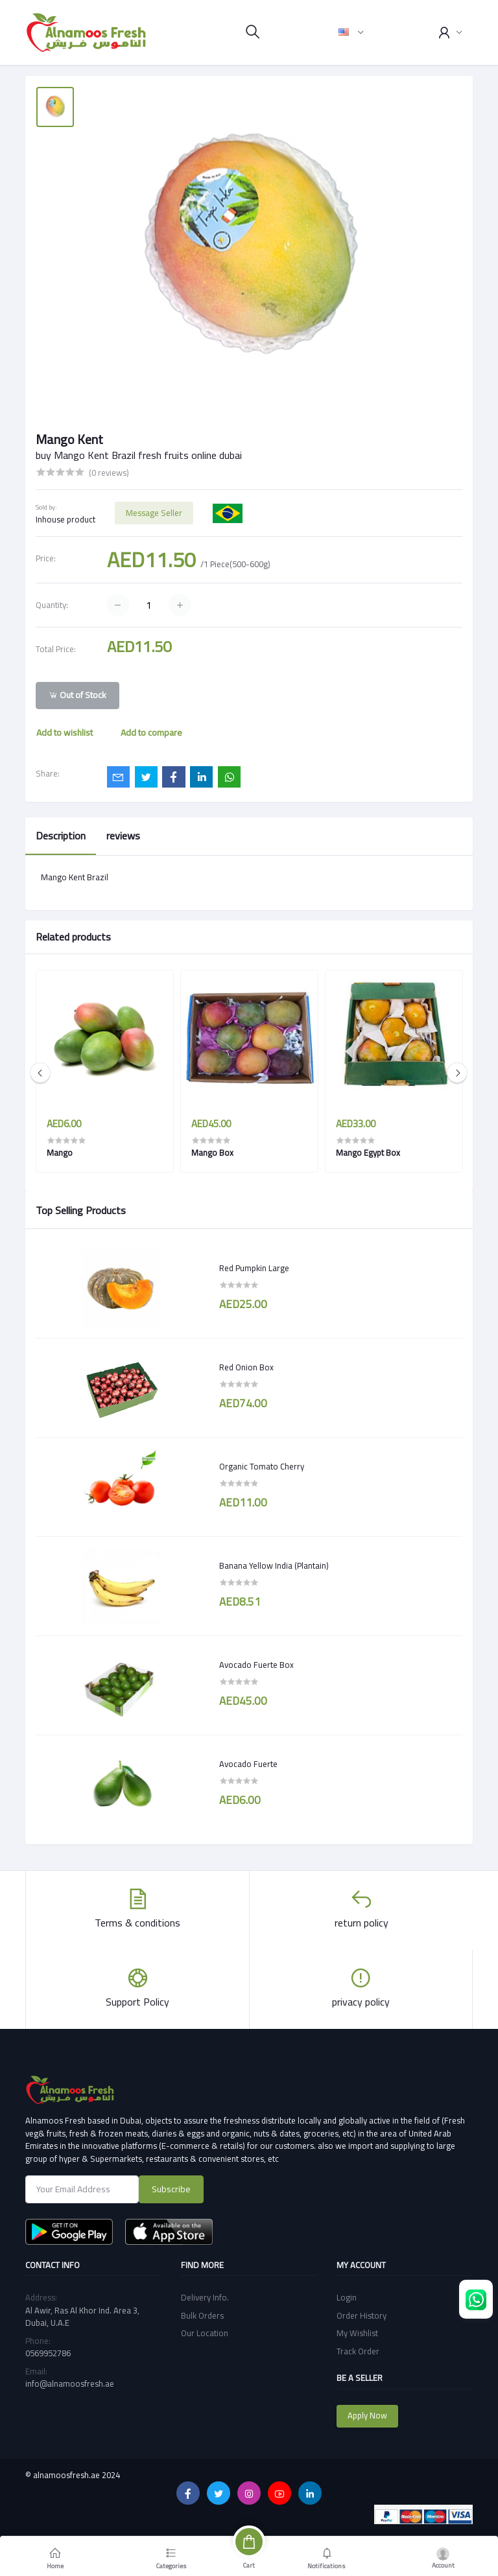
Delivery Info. (205, 2297)
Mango (60, 1152)
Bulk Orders (202, 2315)
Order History (361, 2315)
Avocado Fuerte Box (256, 1665)
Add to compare (151, 732)
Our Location (204, 2333)
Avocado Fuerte (248, 1764)
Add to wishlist (64, 732)
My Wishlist (357, 2333)
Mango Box (212, 1152)
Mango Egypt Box (368, 1152)
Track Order (358, 2351)
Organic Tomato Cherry (261, 1467)
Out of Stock (77, 694)
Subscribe (171, 2189)
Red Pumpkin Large (254, 1268)
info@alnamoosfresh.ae (69, 2383)
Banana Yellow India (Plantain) (274, 1566)
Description (61, 835)
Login (347, 2297)
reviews (123, 835)
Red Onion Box (246, 1368)
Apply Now (367, 2415)
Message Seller (154, 513)
